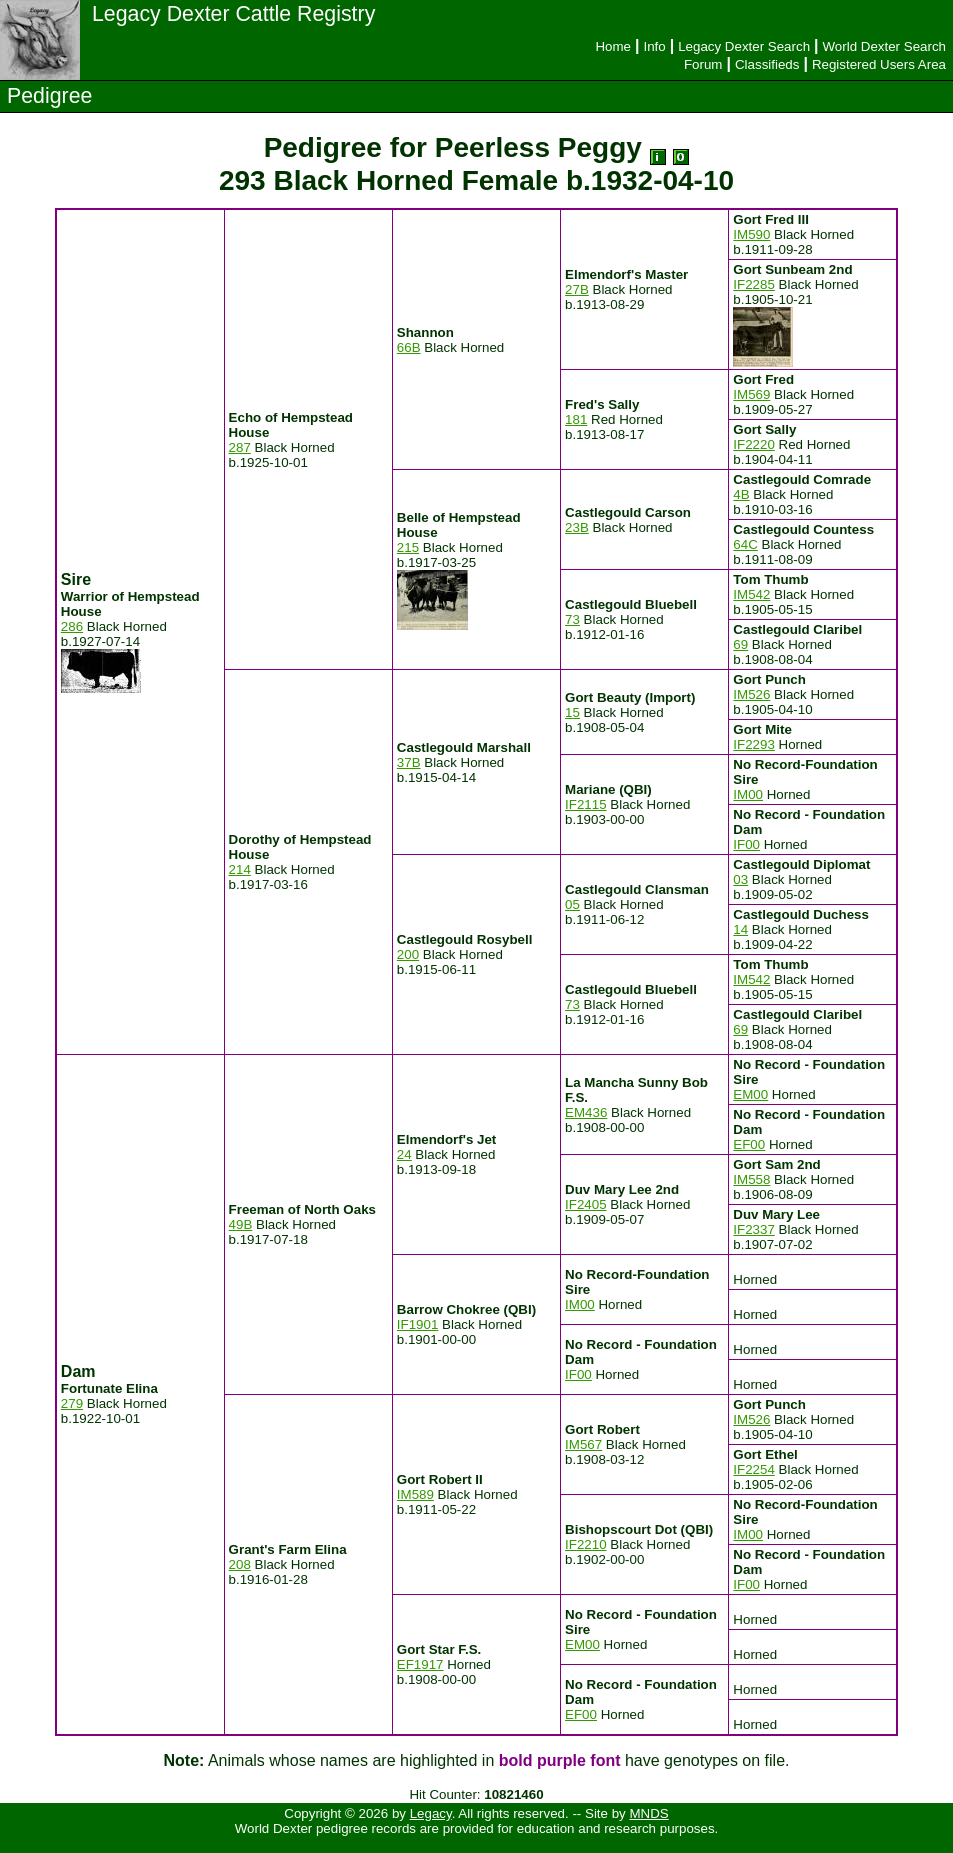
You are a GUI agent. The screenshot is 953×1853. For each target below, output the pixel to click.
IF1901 (418, 1324)
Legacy (431, 1813)
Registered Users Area (879, 64)
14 (740, 929)
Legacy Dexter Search (744, 46)
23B (577, 527)
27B (577, 289)
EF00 (749, 1144)
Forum (703, 64)
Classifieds (767, 64)
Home (613, 46)
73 (572, 619)
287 (240, 447)
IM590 (751, 234)
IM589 (415, 1494)
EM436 (586, 1112)
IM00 (748, 794)
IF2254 (754, 1469)
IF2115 (586, 804)
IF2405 (586, 1204)
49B (241, 1224)
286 (72, 626)
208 (240, 1564)
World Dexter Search (884, 46)
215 (408, 547)
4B (741, 494)
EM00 (750, 1094)
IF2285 (754, 284)
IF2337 (754, 1229)
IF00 (746, 844)
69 (740, 644)
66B (409, 347)
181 (576, 419)
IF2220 (754, 444)
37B (409, 762)
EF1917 (420, 1664)
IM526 (751, 694)
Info (654, 46)
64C (745, 544)
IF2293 (754, 744)
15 (572, 712)
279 (72, 1403)
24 (404, 1154)
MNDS (648, 1813)
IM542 (751, 594)
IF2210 (586, 1544)
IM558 (751, 1179)
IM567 (583, 1444)
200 (408, 954)
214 (240, 869)
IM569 (751, 394)
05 (572, 904)
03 (740, 879)
